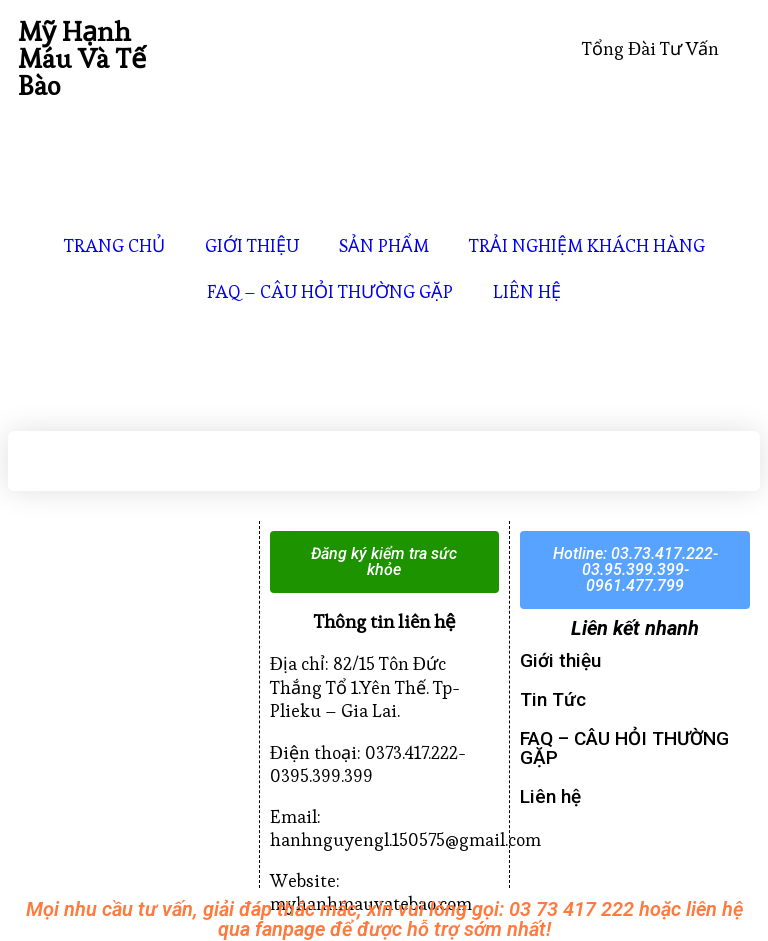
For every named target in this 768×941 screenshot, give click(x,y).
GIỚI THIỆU (252, 245)
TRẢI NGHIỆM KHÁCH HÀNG (587, 245)
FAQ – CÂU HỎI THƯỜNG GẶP (330, 291)
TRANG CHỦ (114, 245)
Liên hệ (550, 796)
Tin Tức (553, 699)
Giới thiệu (560, 660)
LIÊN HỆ (527, 291)
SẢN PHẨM (384, 245)
